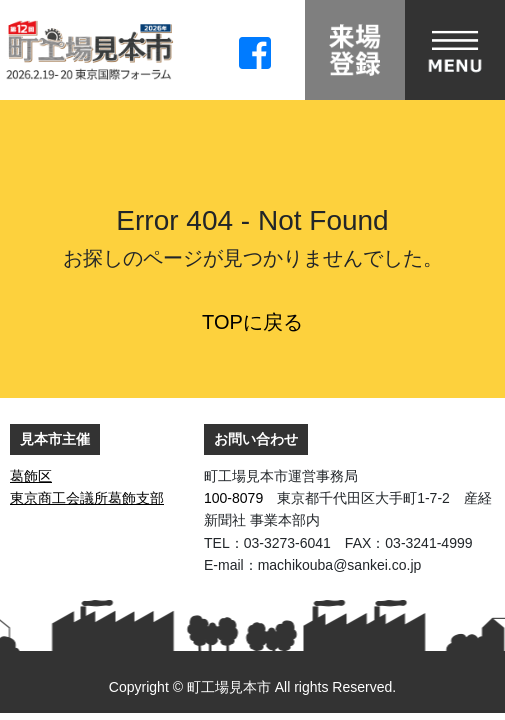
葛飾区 (31, 476)
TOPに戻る (252, 322)
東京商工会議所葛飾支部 (87, 498)
